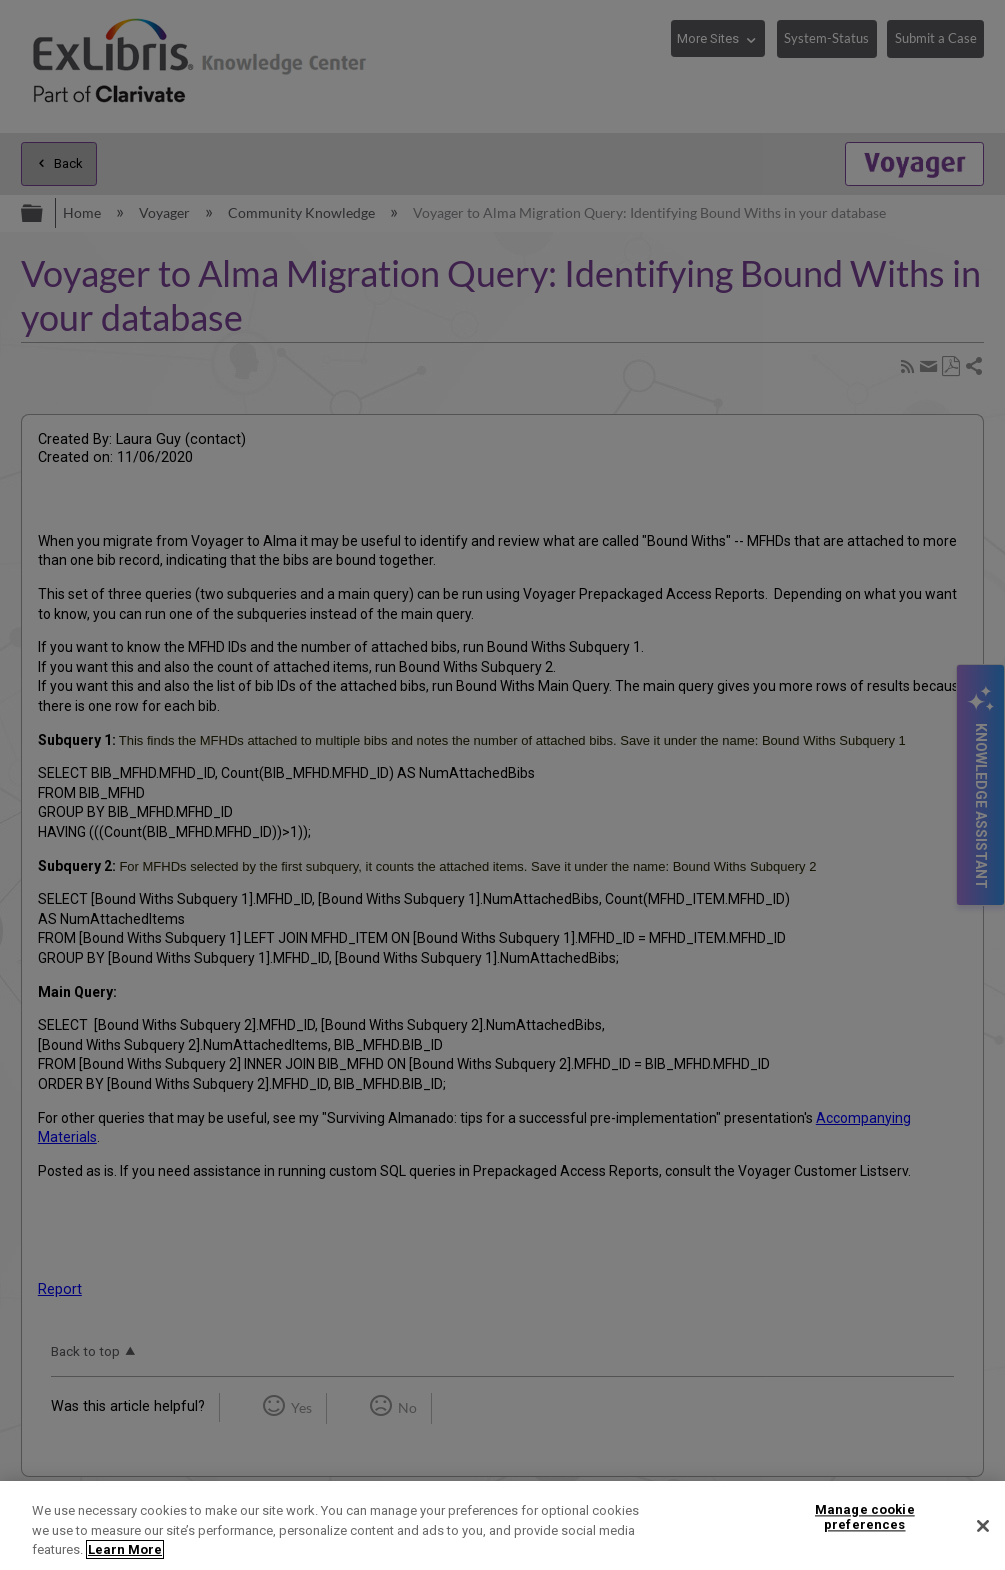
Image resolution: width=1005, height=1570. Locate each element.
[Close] (983, 1526)
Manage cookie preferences (865, 1517)
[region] (502, 1525)
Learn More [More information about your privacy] (125, 1549)
